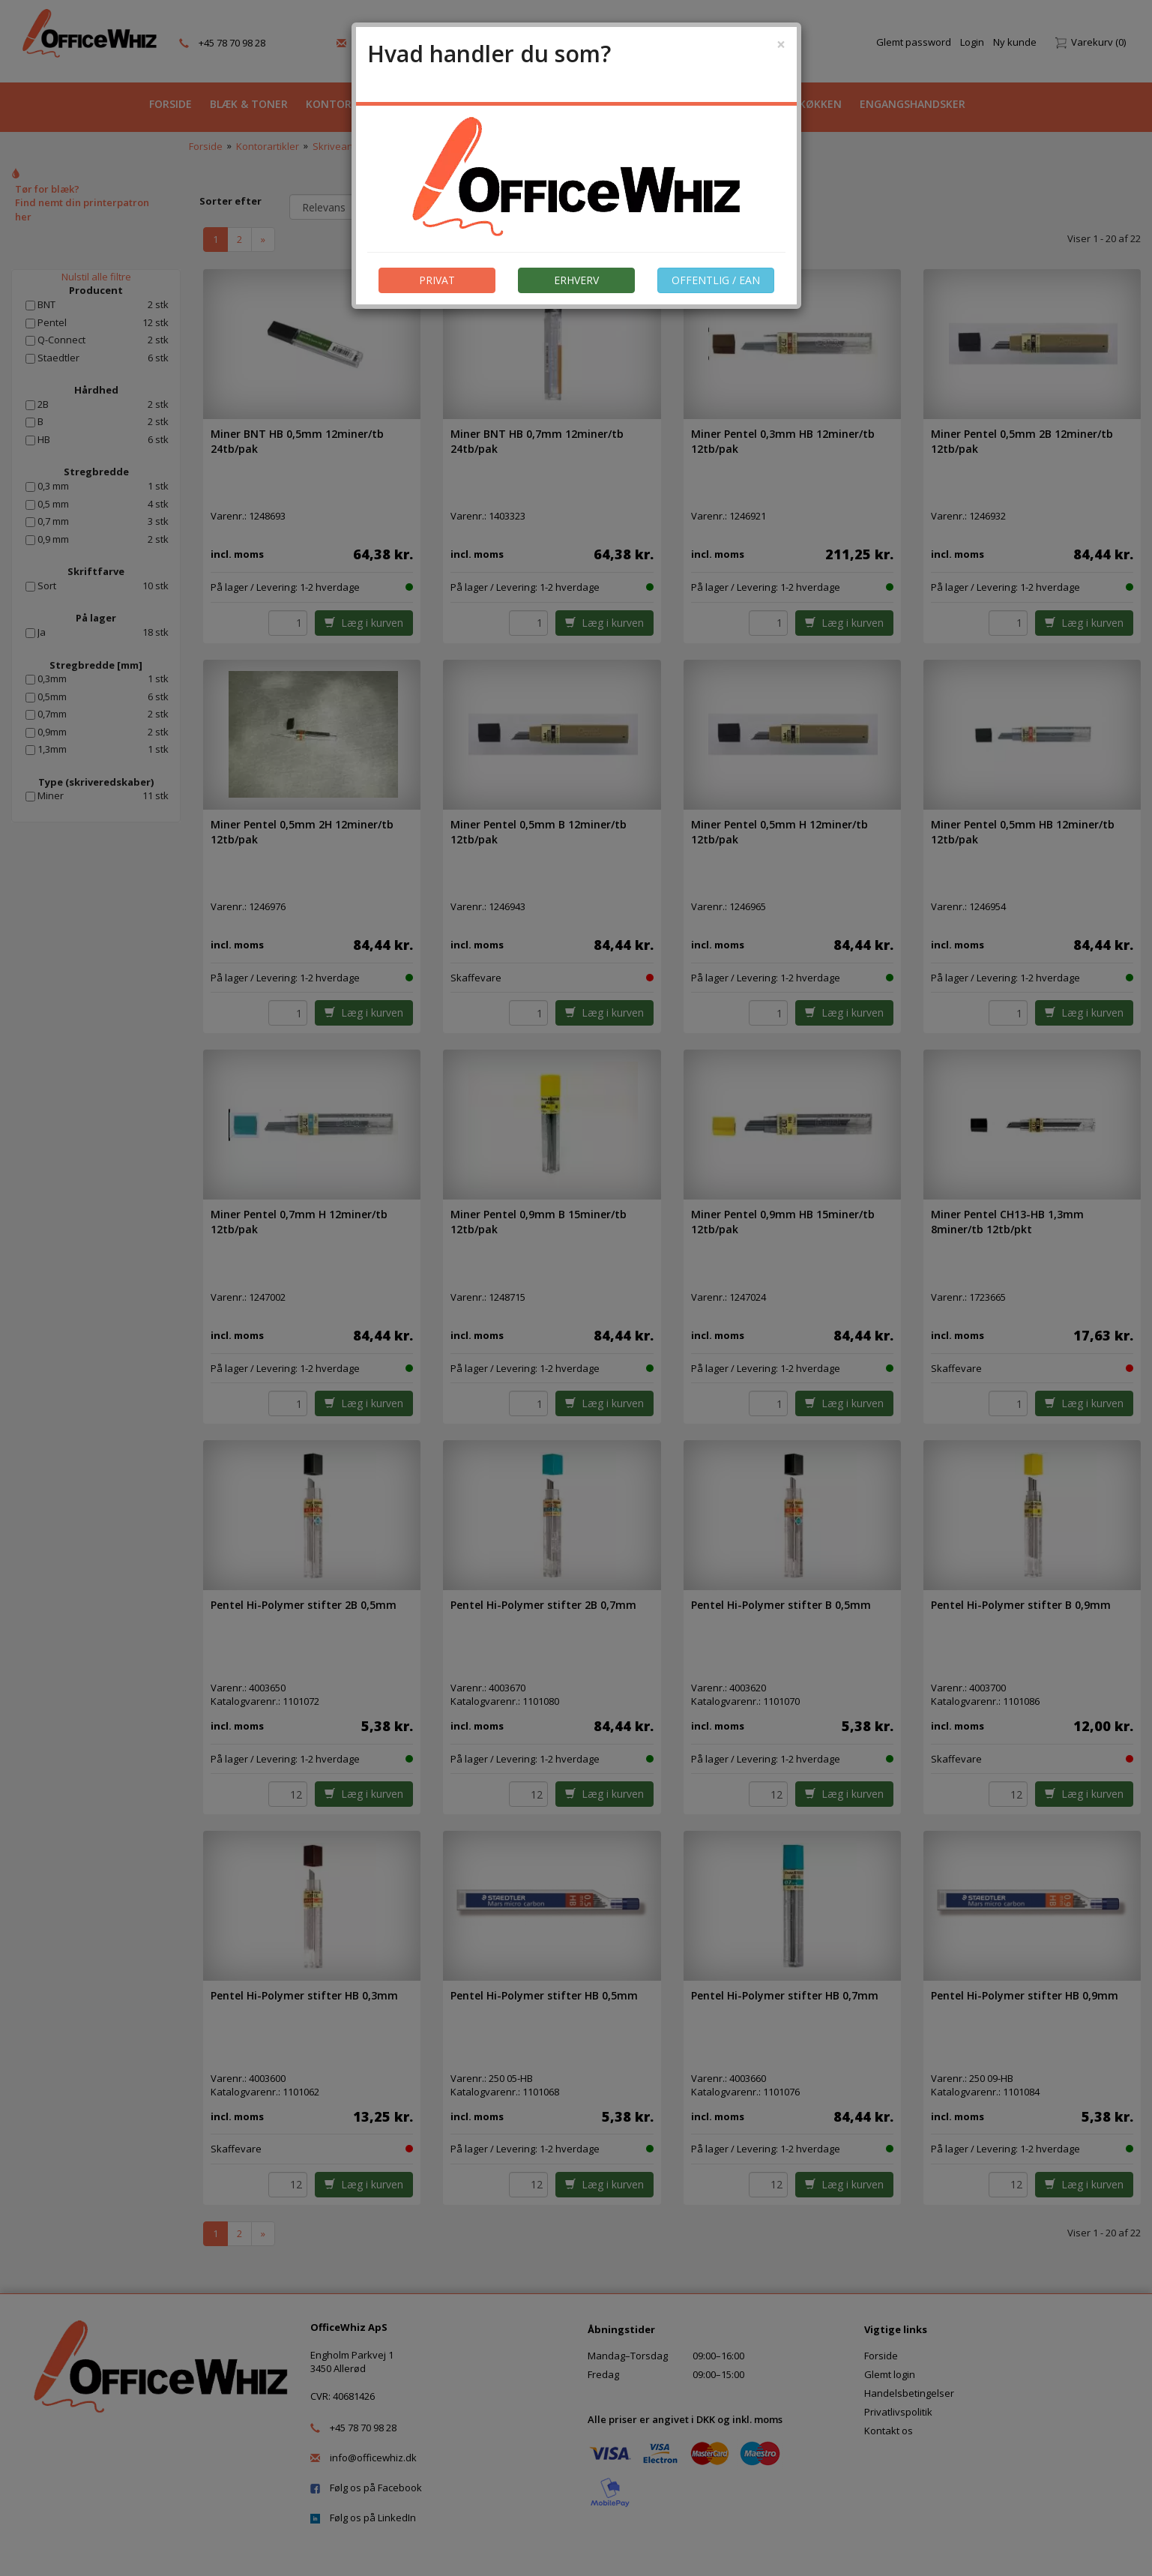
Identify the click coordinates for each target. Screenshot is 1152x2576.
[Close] (780, 44)
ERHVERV (576, 280)
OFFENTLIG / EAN (716, 280)
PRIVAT (437, 280)
